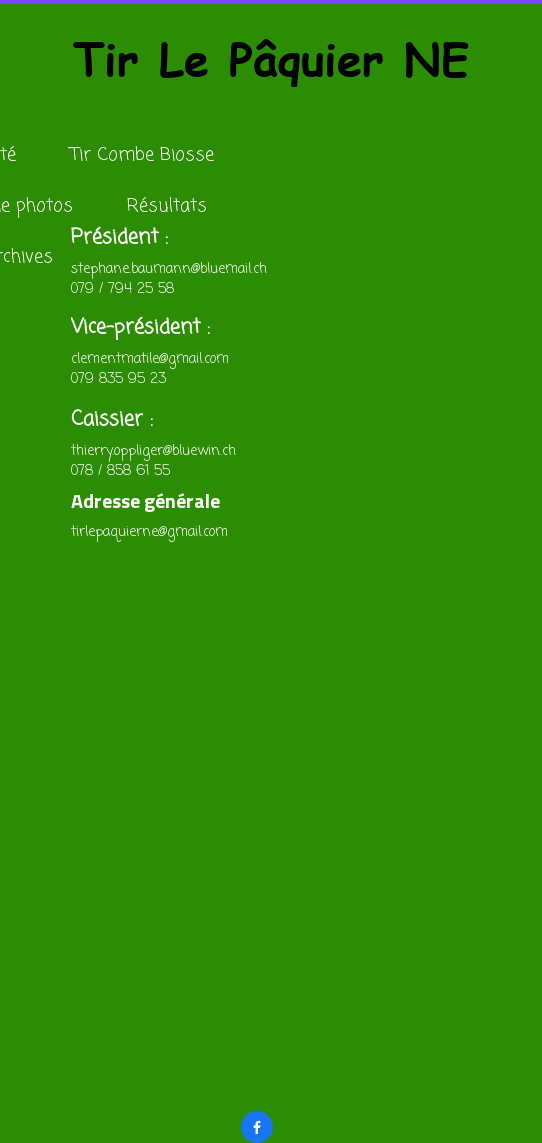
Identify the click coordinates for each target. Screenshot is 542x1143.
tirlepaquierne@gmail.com (149, 532)
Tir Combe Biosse (142, 155)
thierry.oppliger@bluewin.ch (153, 451)
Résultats (167, 206)
